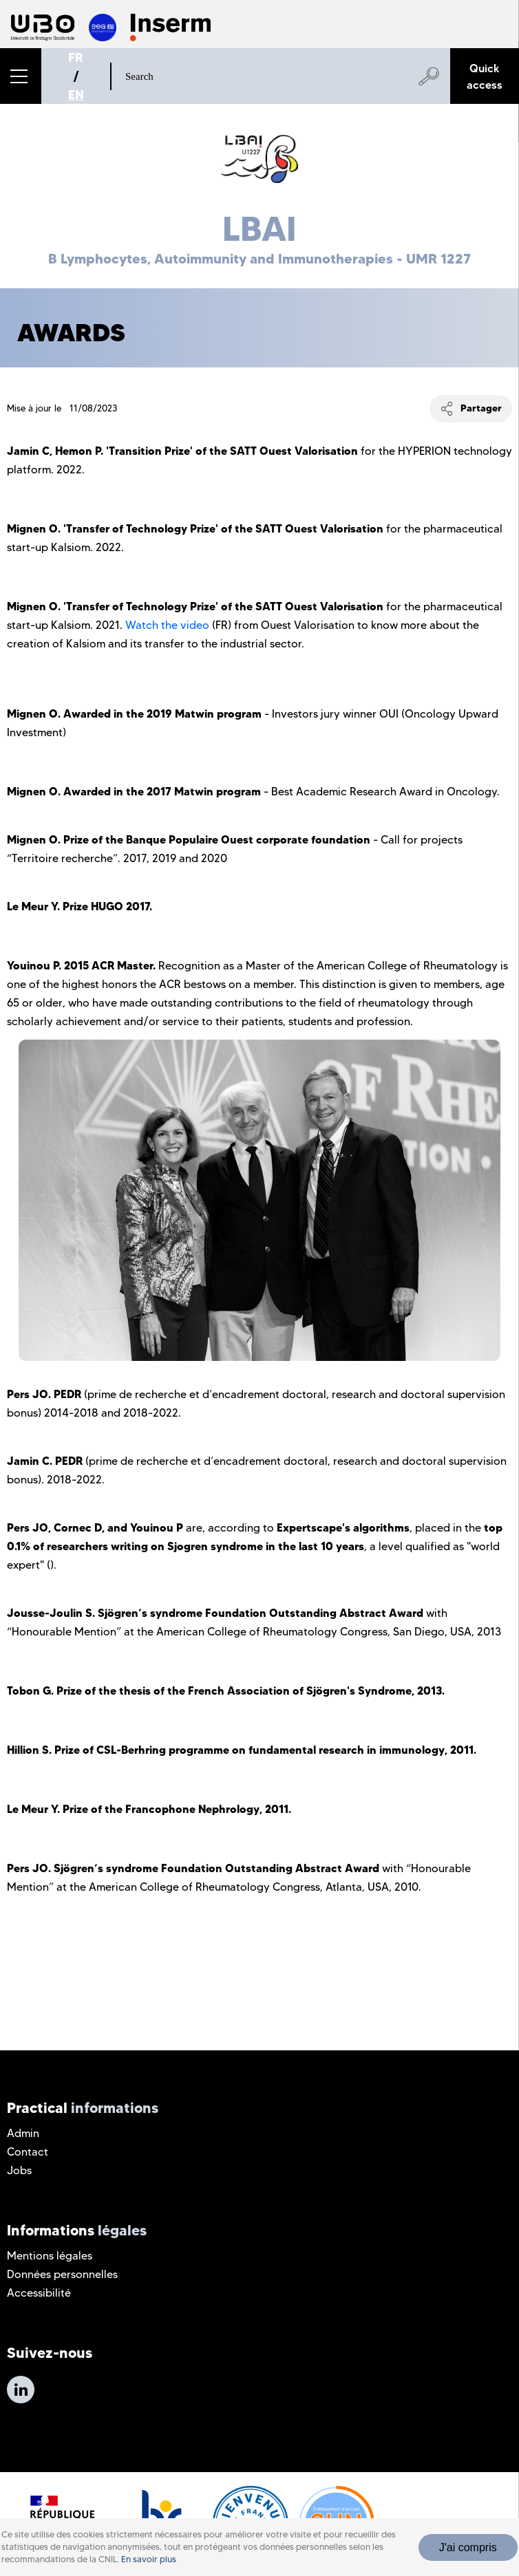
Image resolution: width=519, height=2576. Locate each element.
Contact (27, 2151)
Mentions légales (49, 2255)
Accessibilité (39, 2292)
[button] (20, 76)
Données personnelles (62, 2274)
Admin (23, 2133)
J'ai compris (468, 2547)
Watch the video (167, 625)
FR (75, 57)
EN (76, 95)
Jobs (19, 2170)
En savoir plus (148, 2559)
